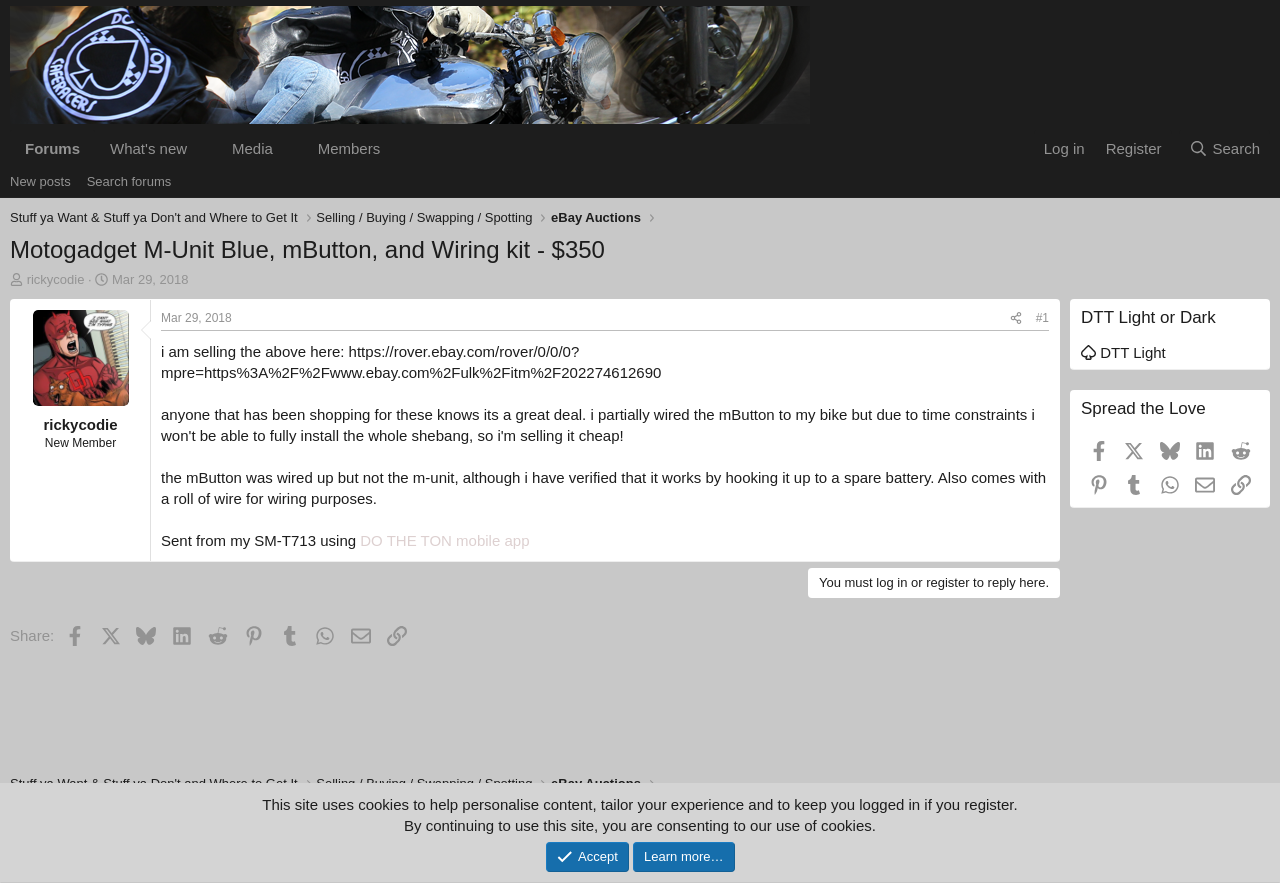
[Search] (1224, 148)
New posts (40, 181)
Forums (52, 148)
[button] (203, 148)
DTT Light (1123, 352)
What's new (148, 148)
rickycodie (56, 279)
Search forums (129, 181)
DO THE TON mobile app (444, 540)
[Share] (1016, 318)
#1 (1042, 318)
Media (252, 148)
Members (349, 148)
